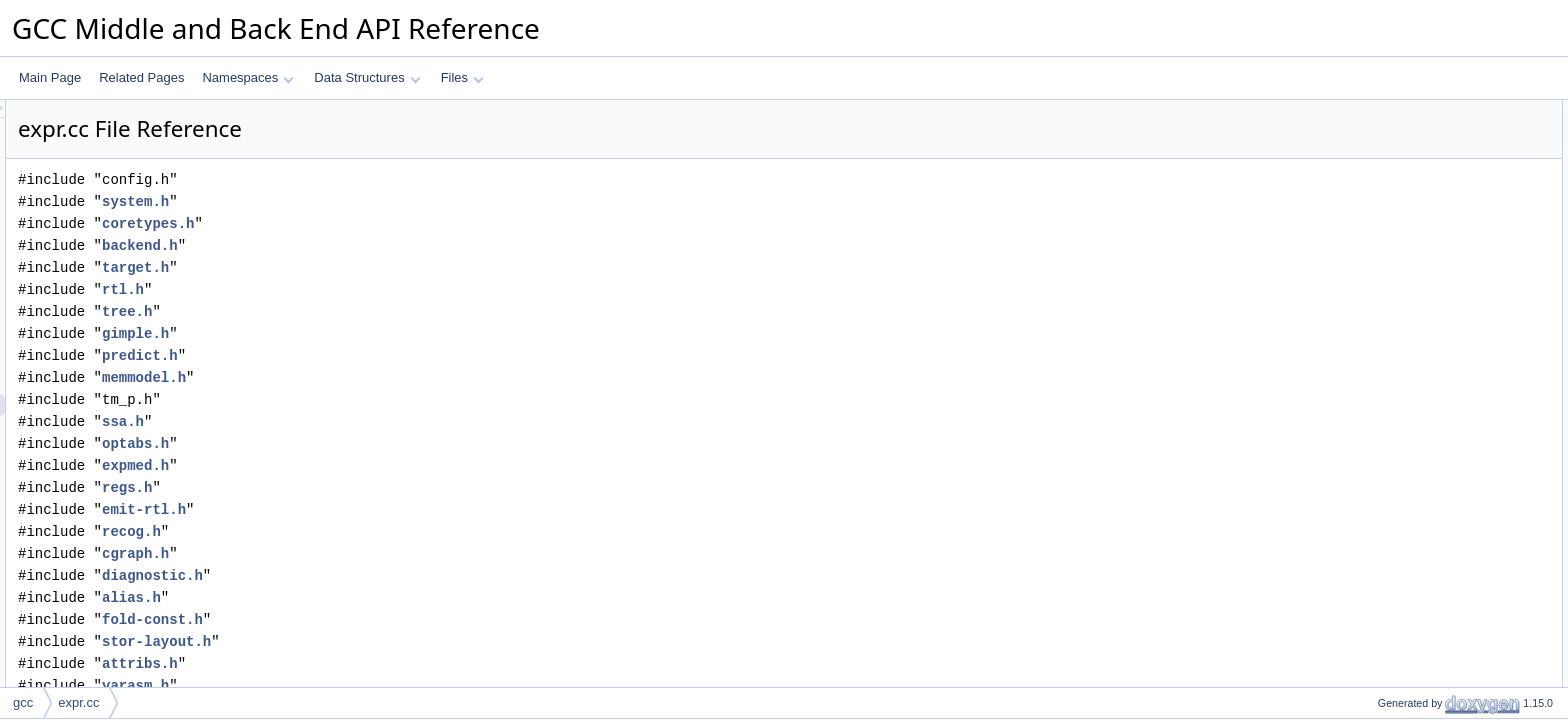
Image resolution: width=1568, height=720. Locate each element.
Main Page (50, 77)
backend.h (390, 245)
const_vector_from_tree (1424, 661)
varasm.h (385, 685)
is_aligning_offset (1407, 573)
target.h (385, 267)
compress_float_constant (1427, 485)
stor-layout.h (406, 641)
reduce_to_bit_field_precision (1439, 595)
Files (462, 77)
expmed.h (385, 465)
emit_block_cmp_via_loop (1430, 463)
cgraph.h (385, 553)
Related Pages (141, 77)
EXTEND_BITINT (1407, 309)
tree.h (377, 311)
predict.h (390, 355)
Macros (1364, 243)
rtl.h (373, 289)
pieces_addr (1393, 133)
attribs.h (390, 663)
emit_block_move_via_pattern (1440, 375)
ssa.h (373, 421)
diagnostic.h (402, 575)
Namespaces (247, 77)
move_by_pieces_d (1412, 177)
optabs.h (385, 443)
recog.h (381, 531)
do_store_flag (1397, 617)
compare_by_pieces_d (1421, 221)
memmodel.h (394, 377)
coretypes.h (398, 223)
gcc (23, 702)
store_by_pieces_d (1411, 199)
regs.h (377, 487)
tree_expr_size (1400, 683)
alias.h (381, 597)
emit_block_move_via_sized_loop (1450, 419)
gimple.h (385, 333)
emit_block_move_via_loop (1433, 397)
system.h (385, 201)
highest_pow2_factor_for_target (1445, 551)
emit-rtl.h (394, 509)
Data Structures (367, 77)
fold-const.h (402, 619)
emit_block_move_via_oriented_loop (1458, 441)
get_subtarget (1397, 507)
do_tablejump (1397, 639)
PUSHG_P (1389, 265)
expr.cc (78, 702)
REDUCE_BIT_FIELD (1419, 287)
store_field (1388, 529)
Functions (1371, 331)
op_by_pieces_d (1404, 155)
